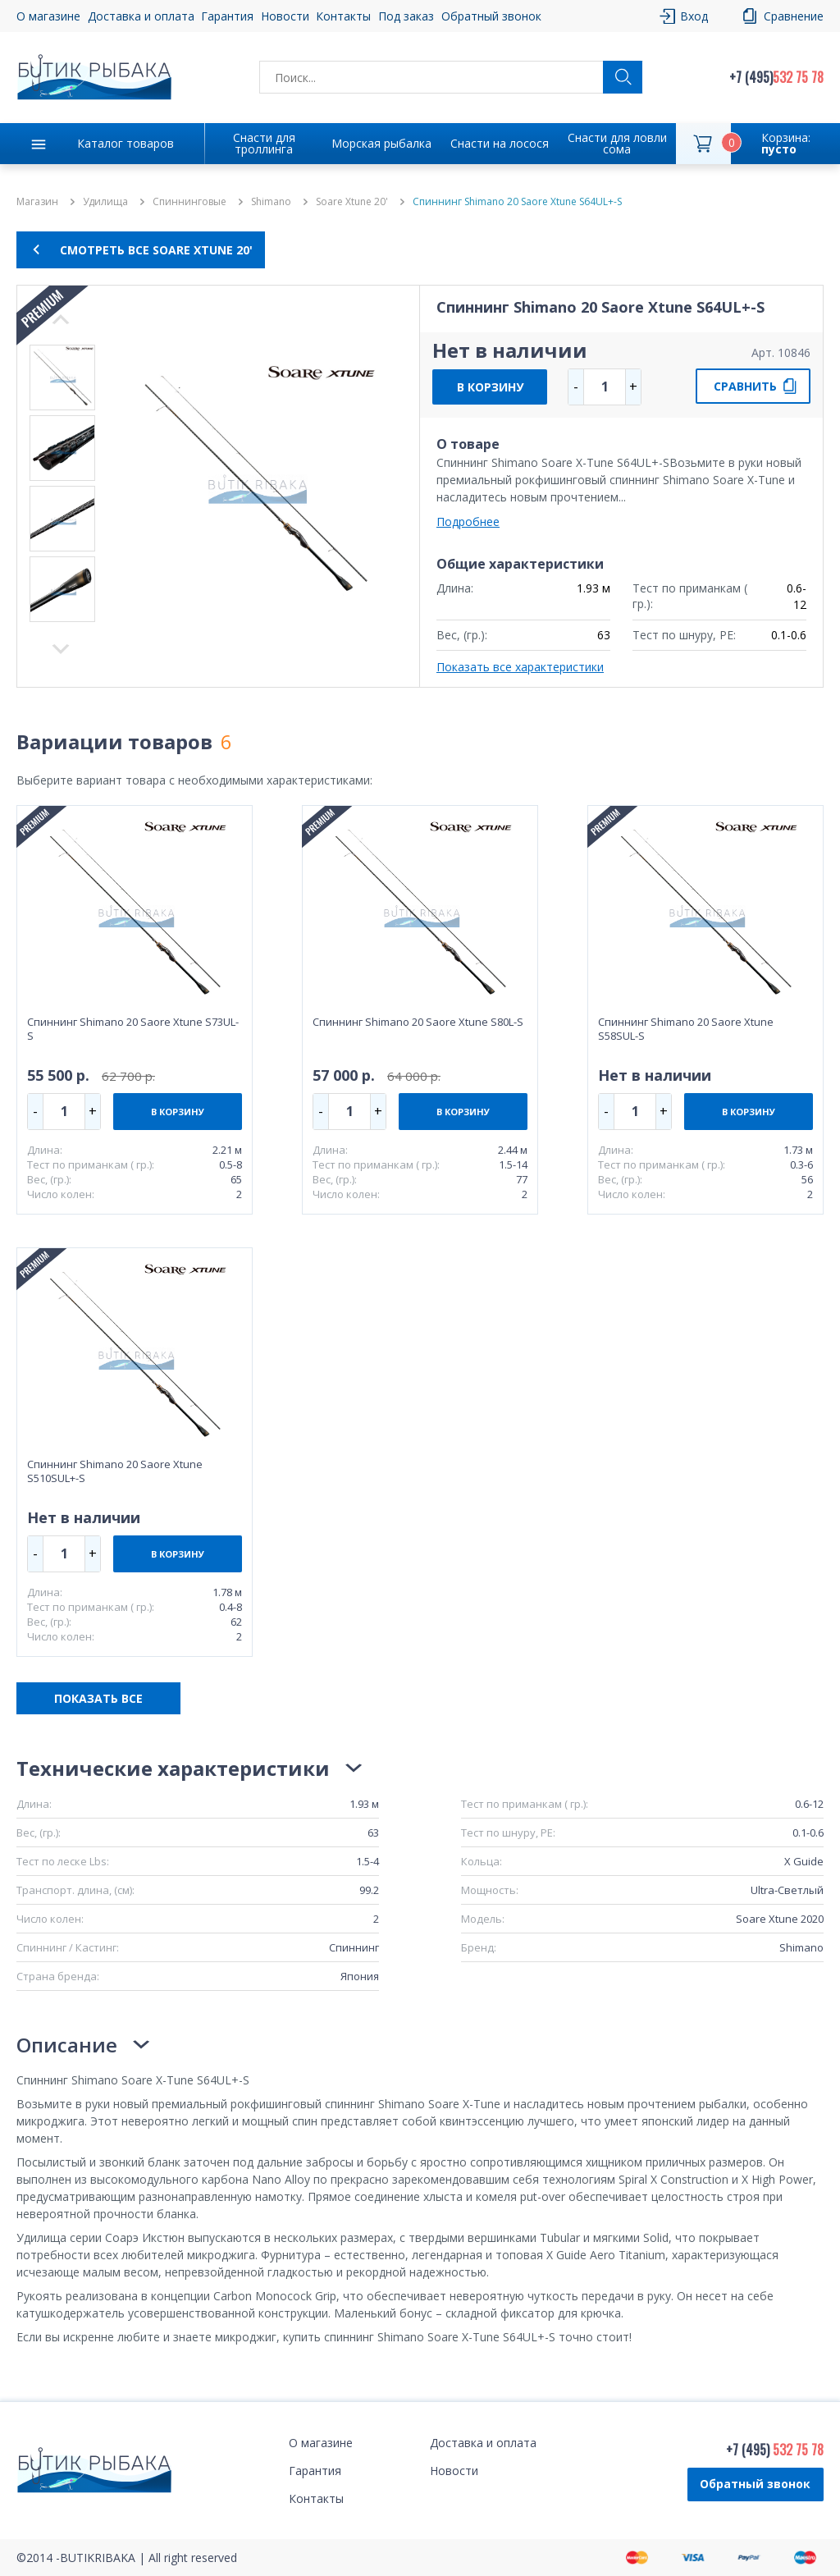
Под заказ (406, 16)
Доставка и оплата (141, 16)
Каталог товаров (125, 143)
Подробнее (468, 521)
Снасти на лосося (499, 143)
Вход (694, 16)
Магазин (37, 202)
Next (61, 319)
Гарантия (227, 16)
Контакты (343, 16)
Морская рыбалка (381, 143)
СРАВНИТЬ (745, 386)
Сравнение (794, 16)
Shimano (271, 202)
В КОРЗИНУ (490, 387)
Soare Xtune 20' (352, 202)
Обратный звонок (491, 16)
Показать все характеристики (520, 667)
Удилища (105, 202)
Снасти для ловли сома (617, 143)
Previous (61, 649)
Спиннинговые (189, 202)
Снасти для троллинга (264, 143)
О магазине (48, 16)
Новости (285, 16)
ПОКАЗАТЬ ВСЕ (98, 1698)
